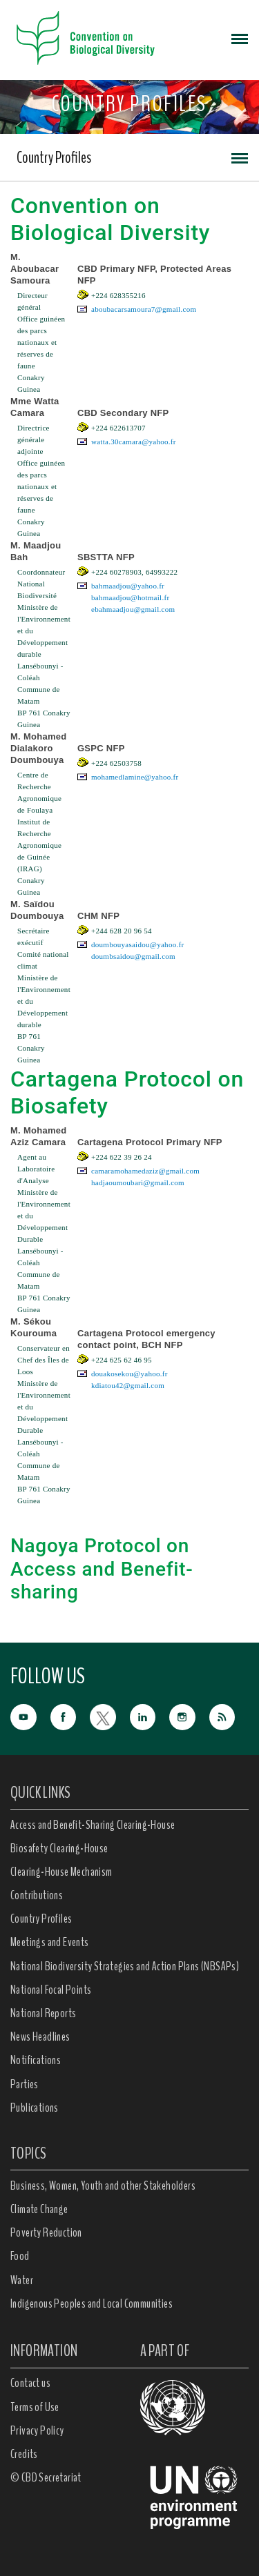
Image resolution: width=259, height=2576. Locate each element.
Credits (24, 2454)
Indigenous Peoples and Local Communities (91, 2303)
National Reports (43, 2013)
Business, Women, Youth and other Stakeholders (102, 2185)
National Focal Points (50, 1989)
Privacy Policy (37, 2430)
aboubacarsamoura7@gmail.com (143, 309)
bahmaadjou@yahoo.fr (127, 586)
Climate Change (39, 2209)
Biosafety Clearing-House (59, 1848)
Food (20, 2256)
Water (21, 2280)
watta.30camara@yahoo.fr (133, 441)
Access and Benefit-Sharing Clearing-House (92, 1824)
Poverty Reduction (46, 2232)
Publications (34, 2107)
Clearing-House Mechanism (61, 1871)
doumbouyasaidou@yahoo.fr (137, 944)
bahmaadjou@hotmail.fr (130, 597)
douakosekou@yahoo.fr (129, 1373)
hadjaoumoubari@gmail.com (137, 1182)
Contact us (30, 2383)
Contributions (36, 1895)
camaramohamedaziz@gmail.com (145, 1171)
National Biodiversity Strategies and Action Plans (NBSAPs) (124, 1966)
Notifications (35, 2060)
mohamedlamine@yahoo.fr (134, 777)
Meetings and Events (49, 1942)
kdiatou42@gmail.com (127, 1385)
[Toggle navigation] (239, 38)
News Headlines (40, 2036)
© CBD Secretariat (45, 2477)
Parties (24, 2084)
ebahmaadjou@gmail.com (133, 609)
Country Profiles (54, 157)
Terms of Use (34, 2407)
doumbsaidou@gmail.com (133, 956)
